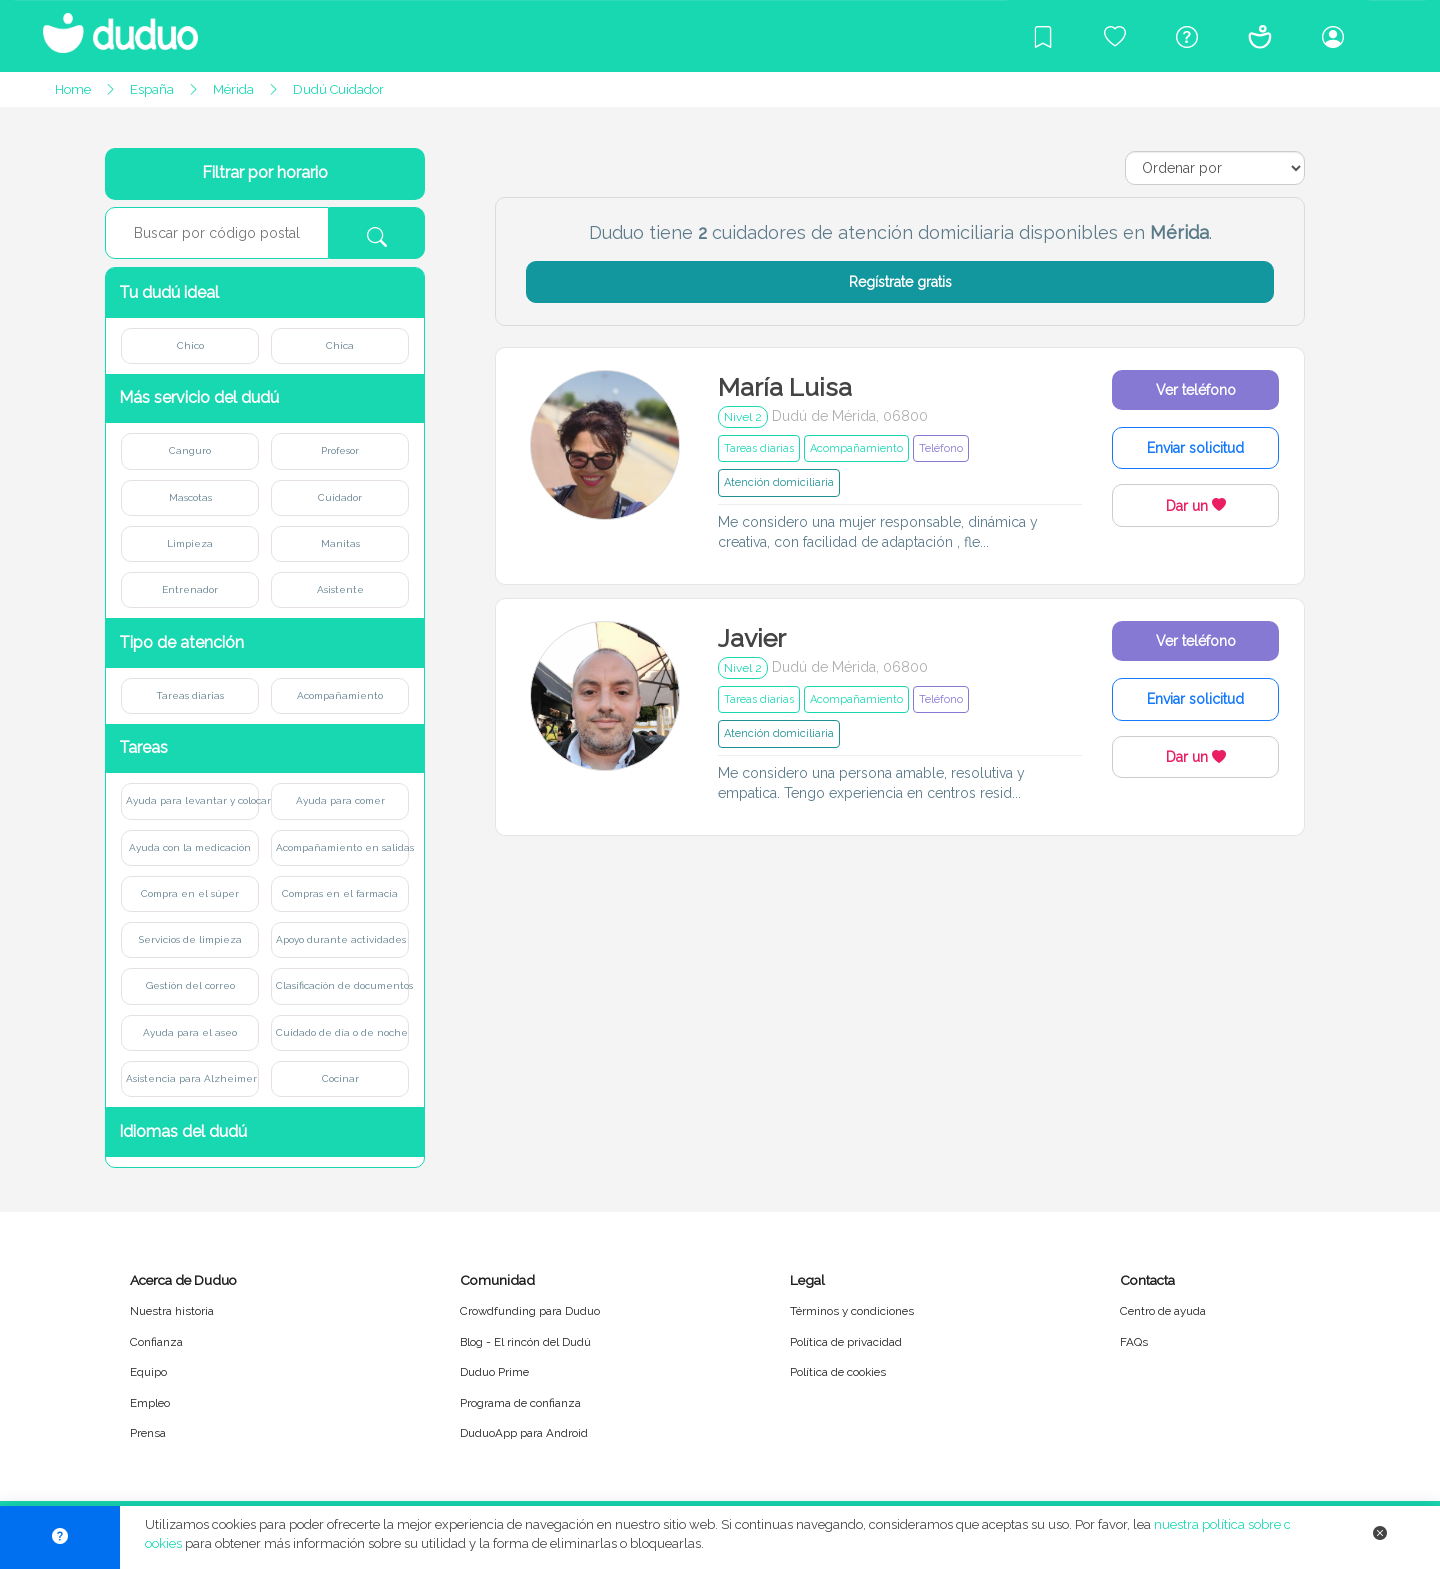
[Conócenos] (1260, 36)
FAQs (1134, 1342)
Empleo (150, 1403)
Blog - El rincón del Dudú (525, 1342)
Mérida (233, 89)
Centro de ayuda (1163, 1311)
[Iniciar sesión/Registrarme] (1333, 36)
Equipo (148, 1372)
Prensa (148, 1433)
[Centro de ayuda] (1187, 36)
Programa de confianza (520, 1403)
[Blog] (1043, 36)
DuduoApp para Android (524, 1433)
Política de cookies (838, 1372)
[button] (265, 292)
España (152, 89)
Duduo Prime (494, 1372)
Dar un (1196, 506)
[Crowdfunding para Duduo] (1115, 36)
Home (73, 89)
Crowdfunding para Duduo (530, 1311)
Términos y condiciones (852, 1311)
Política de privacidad (846, 1342)
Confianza (156, 1342)
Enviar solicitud (1195, 448)
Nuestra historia (172, 1311)
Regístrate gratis (900, 282)
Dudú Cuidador (338, 89)
